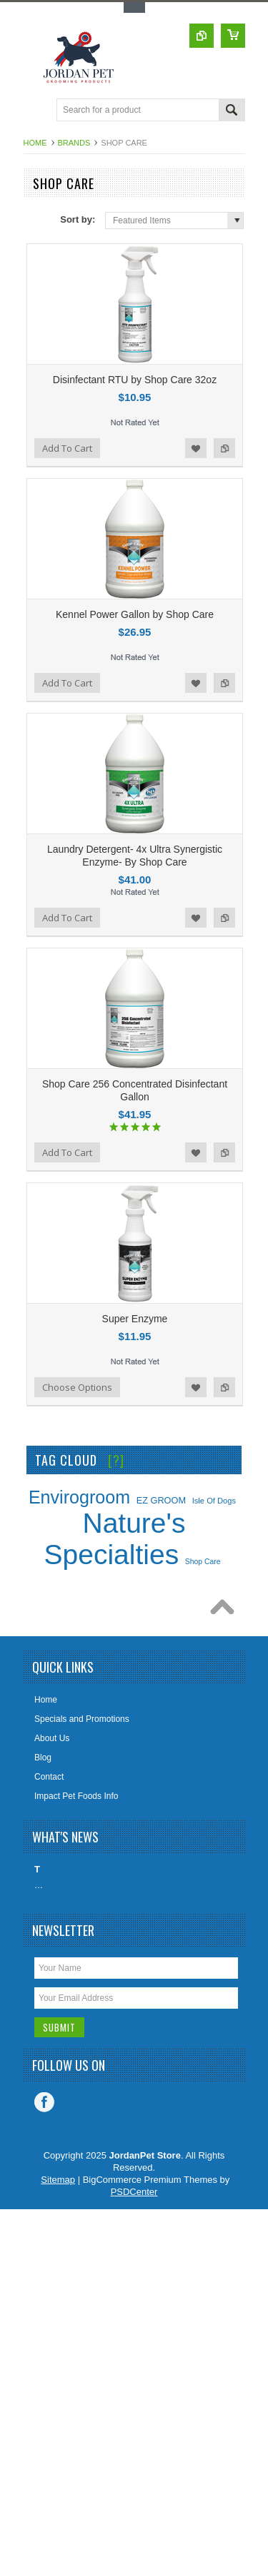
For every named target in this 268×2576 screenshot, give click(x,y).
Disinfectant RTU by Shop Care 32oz (135, 379)
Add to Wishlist (196, 448)
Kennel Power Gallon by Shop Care (135, 614)
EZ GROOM (161, 1500)
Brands (74, 142)
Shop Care (203, 1562)
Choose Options (77, 1387)
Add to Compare (224, 448)
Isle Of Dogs (214, 1500)
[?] (116, 1460)
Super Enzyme (135, 1318)
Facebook (44, 2102)
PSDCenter (134, 2191)
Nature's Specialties (115, 1539)
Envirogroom (79, 1497)
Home (35, 142)
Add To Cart (67, 448)
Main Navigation (36, 110)
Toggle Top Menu (134, 7)
